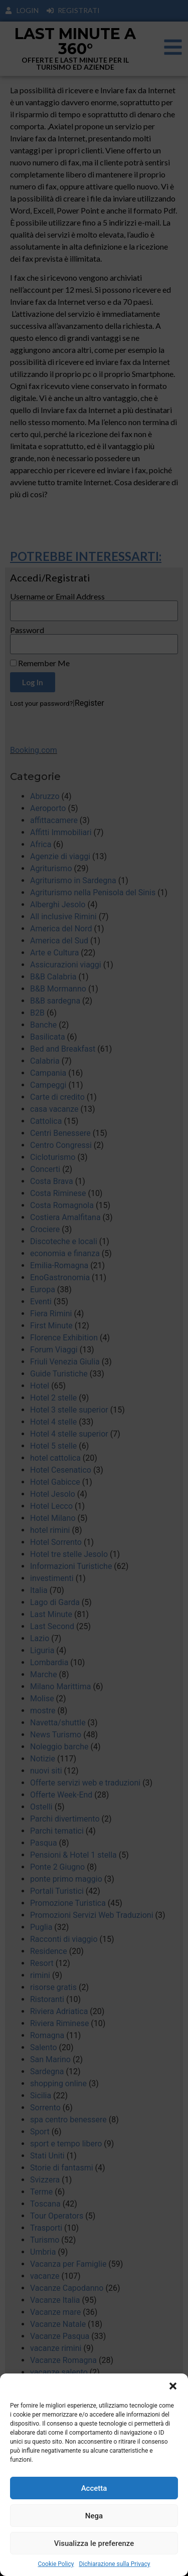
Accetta (94, 2488)
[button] (173, 2386)
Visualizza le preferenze (94, 2543)
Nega (94, 2515)
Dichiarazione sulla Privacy (114, 2563)
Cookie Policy (56, 2563)
